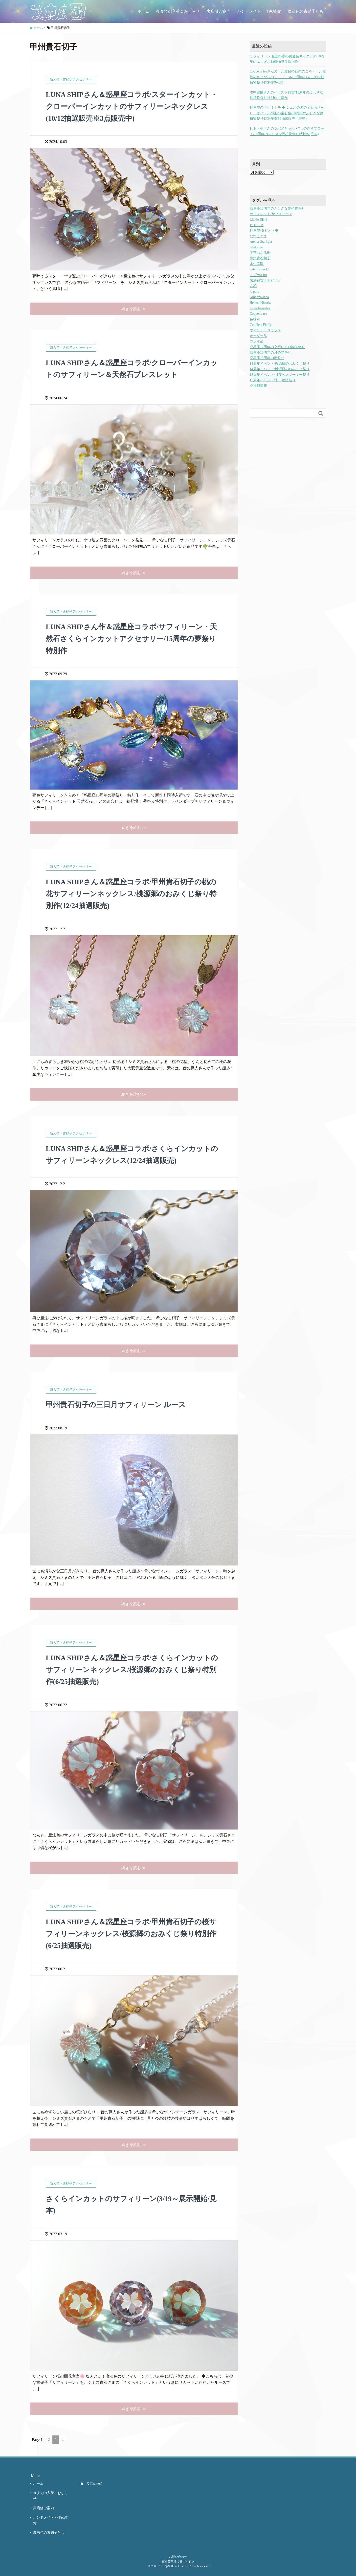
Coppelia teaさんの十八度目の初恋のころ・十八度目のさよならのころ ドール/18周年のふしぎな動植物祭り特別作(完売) (288, 77)
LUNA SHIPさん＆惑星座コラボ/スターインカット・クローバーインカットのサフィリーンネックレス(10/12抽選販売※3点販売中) (133, 106)
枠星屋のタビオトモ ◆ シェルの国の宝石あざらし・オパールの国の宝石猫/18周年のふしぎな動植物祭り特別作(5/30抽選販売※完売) (287, 113)
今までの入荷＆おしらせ (178, 11)
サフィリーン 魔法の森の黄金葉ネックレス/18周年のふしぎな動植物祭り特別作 (287, 59)
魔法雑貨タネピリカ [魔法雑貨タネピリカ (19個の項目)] (265, 280)
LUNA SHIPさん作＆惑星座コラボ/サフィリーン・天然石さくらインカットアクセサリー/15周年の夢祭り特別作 (132, 638)
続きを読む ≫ (133, 309)
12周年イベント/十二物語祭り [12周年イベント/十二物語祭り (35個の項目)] (273, 380)
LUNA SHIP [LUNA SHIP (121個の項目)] (258, 219)
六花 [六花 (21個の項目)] (253, 286)
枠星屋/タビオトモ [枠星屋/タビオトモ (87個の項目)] (264, 230)
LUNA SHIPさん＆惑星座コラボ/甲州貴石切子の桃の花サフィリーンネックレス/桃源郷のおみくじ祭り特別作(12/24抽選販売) (132, 893)
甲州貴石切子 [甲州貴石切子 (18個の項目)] (260, 258)
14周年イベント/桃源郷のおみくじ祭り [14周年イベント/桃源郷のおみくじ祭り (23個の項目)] (280, 369)
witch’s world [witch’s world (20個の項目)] (259, 269)
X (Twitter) (91, 2483)
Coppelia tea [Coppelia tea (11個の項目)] (258, 313)
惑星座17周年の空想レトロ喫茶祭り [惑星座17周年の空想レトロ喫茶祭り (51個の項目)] (277, 347)
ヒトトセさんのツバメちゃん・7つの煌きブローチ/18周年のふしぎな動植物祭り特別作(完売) (287, 131)
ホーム (143, 11)
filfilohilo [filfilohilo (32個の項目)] (256, 247)
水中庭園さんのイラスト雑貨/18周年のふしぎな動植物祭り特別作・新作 (286, 95)
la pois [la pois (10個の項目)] (254, 291)
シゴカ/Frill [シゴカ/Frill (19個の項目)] (258, 275)
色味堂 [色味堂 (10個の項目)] (255, 319)
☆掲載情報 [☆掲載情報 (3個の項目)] (258, 385)
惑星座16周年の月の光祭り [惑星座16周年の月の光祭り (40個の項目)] (270, 352)
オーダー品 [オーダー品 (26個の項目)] (258, 336)
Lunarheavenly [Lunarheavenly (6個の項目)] (260, 308)
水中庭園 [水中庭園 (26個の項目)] (257, 264)
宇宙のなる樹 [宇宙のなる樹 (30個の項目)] (260, 253)
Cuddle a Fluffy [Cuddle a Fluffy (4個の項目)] (260, 325)
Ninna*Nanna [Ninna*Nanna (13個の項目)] (259, 297)
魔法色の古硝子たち (305, 11)
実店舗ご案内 (218, 11)
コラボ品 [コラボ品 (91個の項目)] (257, 341)
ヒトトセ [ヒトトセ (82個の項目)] (257, 225)
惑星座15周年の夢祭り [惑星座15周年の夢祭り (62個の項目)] (267, 358)
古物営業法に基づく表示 (178, 2561)
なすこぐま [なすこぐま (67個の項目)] (258, 236)
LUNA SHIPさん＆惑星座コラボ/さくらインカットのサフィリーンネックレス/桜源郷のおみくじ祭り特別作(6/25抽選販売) (133, 1669)
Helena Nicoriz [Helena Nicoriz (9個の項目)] (260, 303)
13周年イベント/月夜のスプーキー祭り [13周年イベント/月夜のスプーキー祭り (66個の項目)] (280, 375)
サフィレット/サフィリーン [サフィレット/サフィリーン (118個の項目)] (271, 214)
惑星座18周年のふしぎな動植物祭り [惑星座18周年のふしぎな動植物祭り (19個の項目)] (277, 208)
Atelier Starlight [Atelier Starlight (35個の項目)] (261, 241)
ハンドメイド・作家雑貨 (259, 11)
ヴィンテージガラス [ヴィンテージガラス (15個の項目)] (265, 330)
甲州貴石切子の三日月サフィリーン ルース (123, 1404)
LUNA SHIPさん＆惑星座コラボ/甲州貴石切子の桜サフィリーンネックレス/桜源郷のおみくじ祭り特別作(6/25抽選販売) (132, 1933)
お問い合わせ (178, 2556)
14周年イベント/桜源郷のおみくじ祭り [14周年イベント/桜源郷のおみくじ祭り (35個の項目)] (280, 363)
